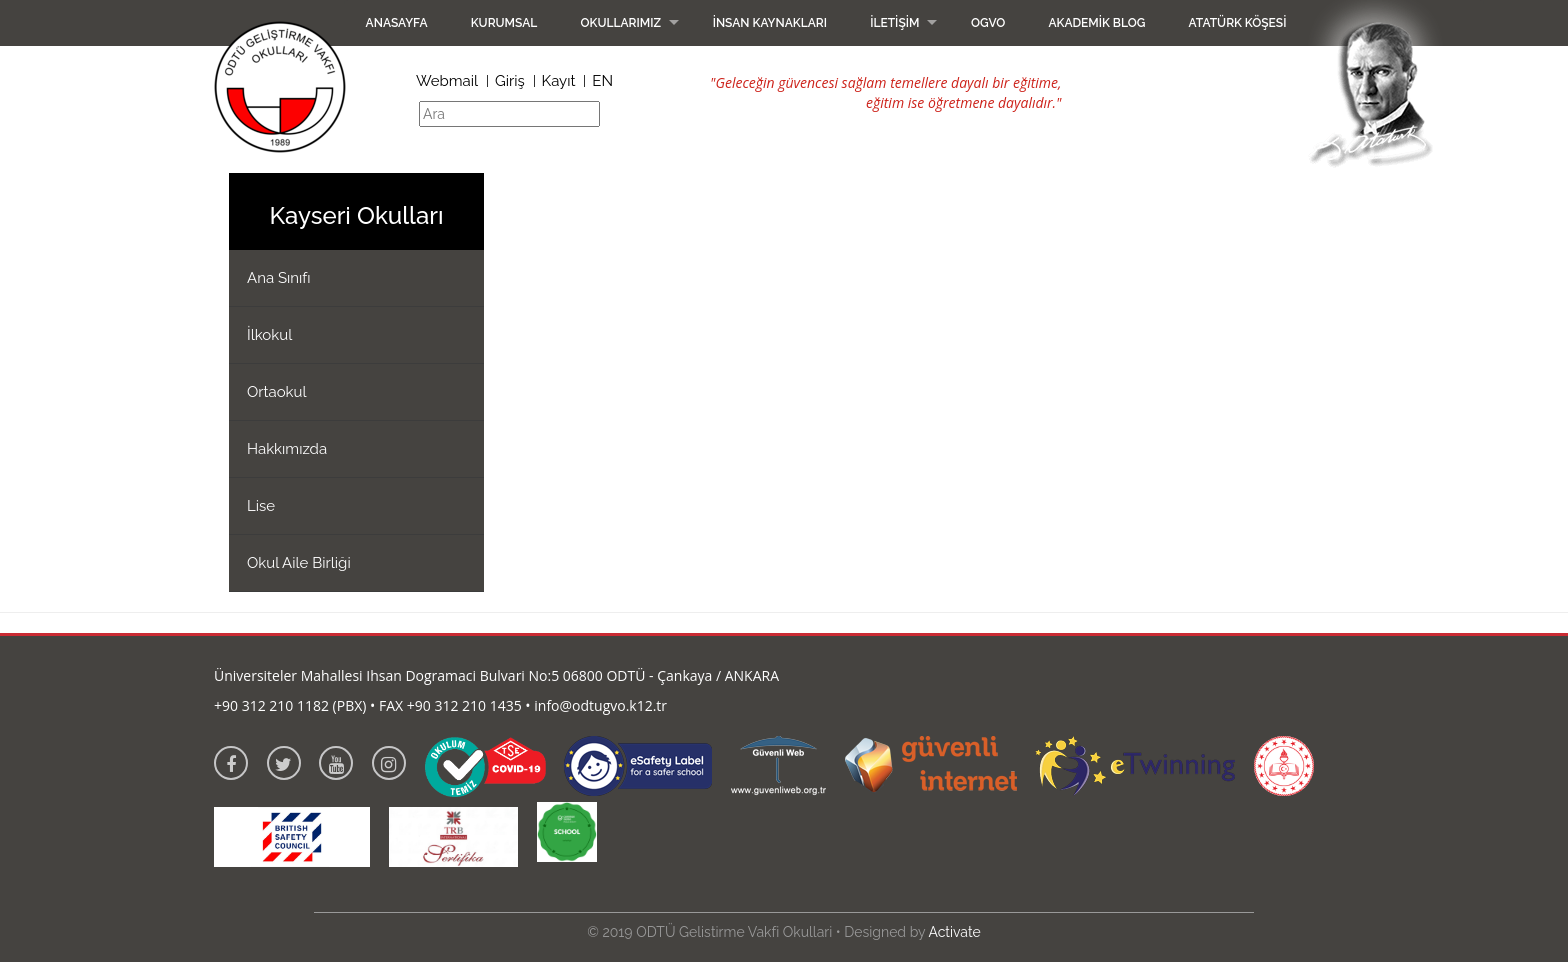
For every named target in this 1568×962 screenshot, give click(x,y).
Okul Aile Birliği (299, 563)
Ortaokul (277, 392)
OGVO (988, 23)
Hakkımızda (287, 449)
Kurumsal (504, 23)
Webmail (447, 81)
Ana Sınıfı (279, 278)
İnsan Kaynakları (770, 23)
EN (602, 81)
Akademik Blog (1096, 23)
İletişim (894, 23)
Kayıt (559, 81)
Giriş (510, 81)
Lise (261, 506)
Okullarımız (620, 23)
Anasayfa (397, 23)
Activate (954, 932)
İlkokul (269, 335)
